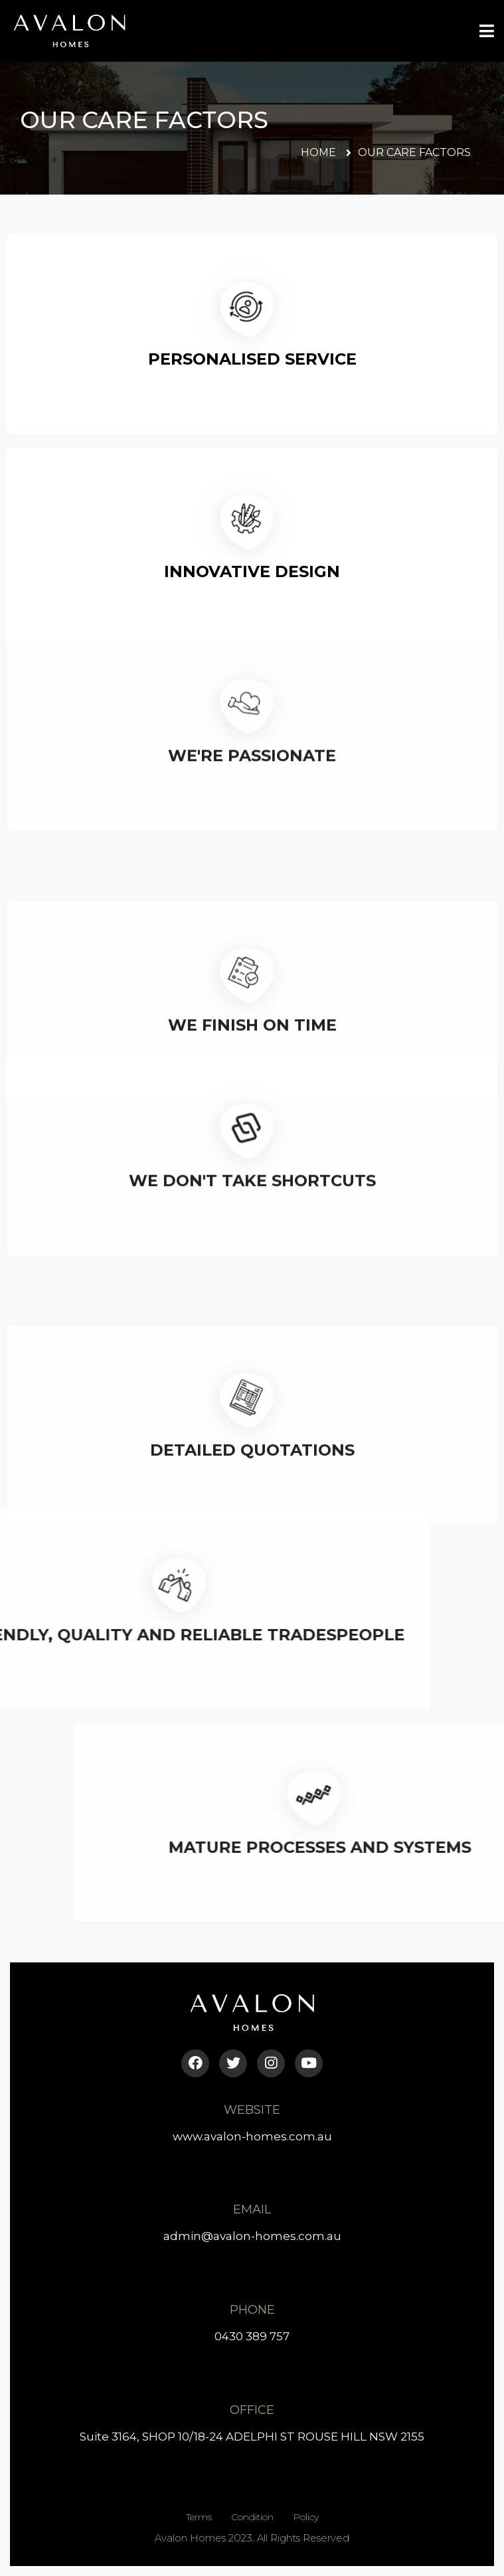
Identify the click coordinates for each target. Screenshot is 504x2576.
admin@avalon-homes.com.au (252, 2236)
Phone (252, 2309)
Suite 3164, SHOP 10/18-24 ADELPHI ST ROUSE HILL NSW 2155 (252, 2436)
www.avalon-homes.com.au (252, 2136)
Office (252, 2410)
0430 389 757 (252, 2336)
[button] (326, 153)
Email (252, 2209)
